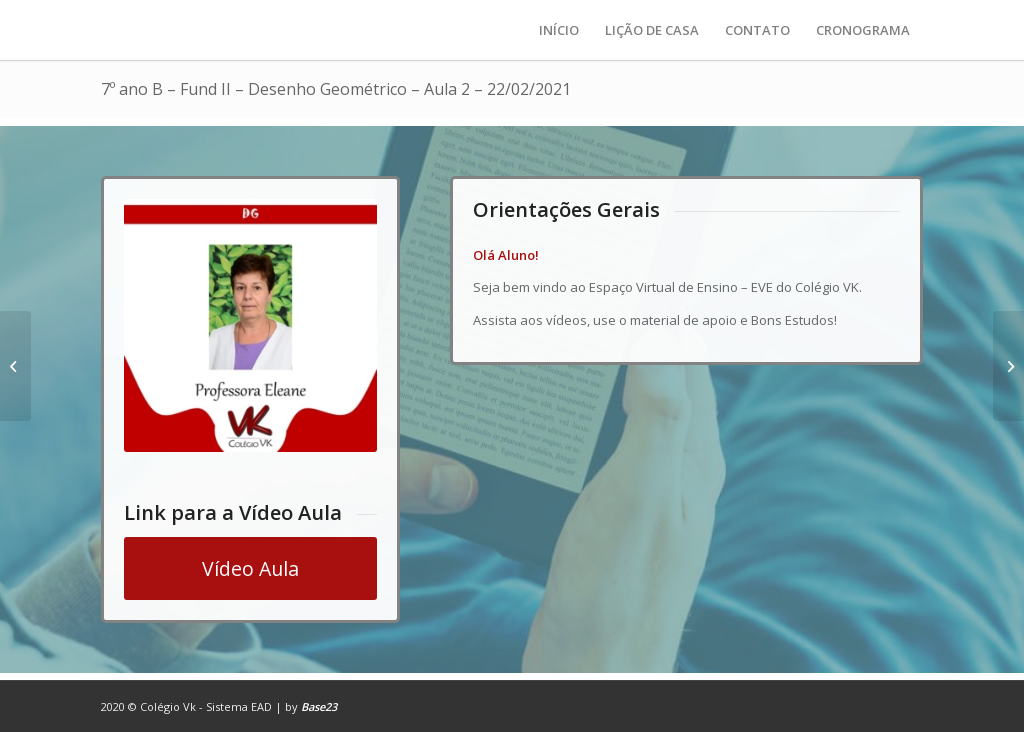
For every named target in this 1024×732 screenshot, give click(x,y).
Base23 (319, 706)
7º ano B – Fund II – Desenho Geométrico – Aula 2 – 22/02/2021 (336, 89)
